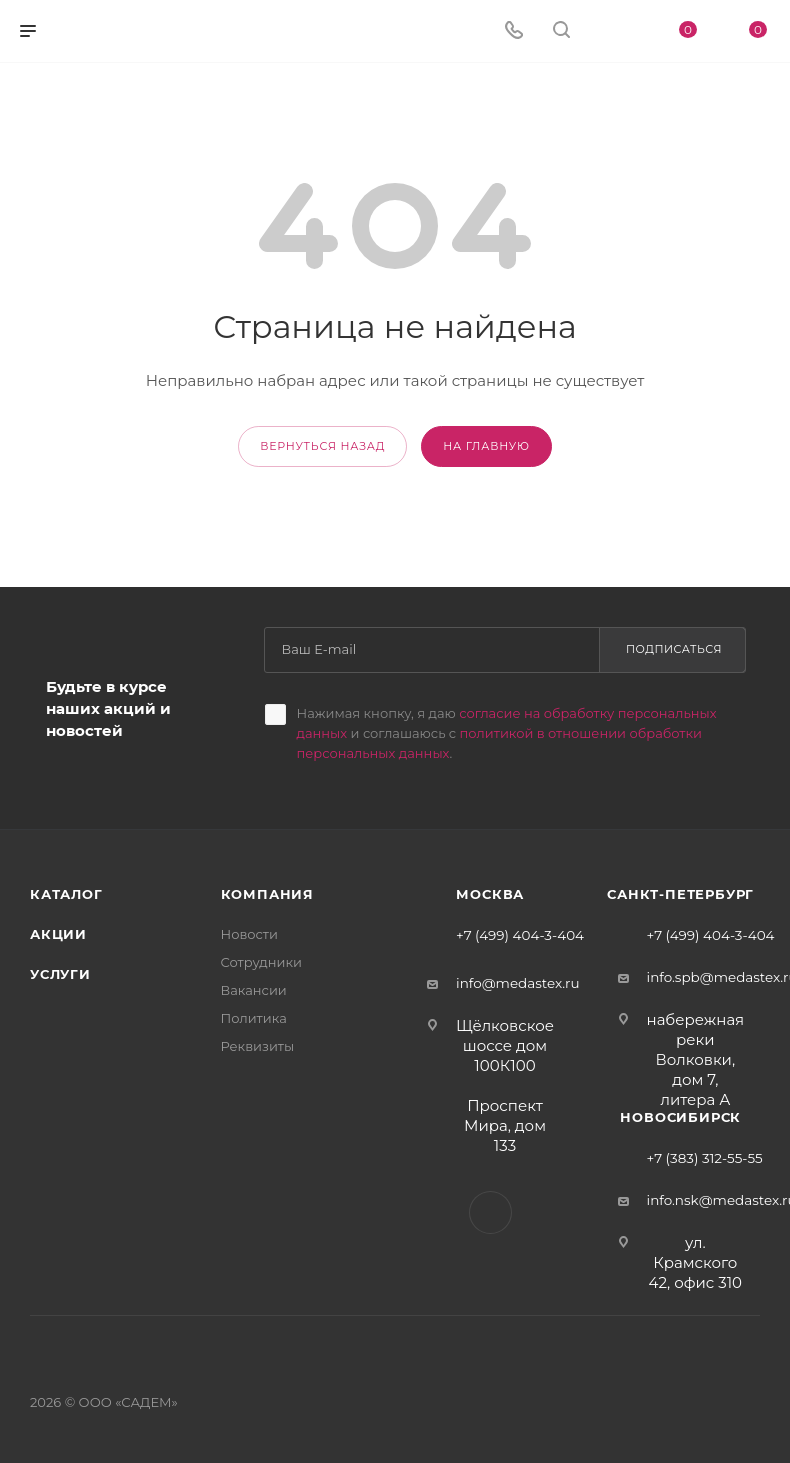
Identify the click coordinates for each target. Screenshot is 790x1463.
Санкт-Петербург (680, 894)
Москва (490, 894)
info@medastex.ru (518, 983)
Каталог (66, 894)
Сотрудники (262, 962)
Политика (254, 1018)
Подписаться (674, 649)
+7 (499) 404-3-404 (520, 936)
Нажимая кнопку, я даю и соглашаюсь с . (507, 733)
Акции (58, 934)
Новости (249, 934)
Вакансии (254, 990)
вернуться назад (322, 446)
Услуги (60, 974)
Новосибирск (680, 1117)
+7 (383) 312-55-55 (705, 1159)
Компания (267, 894)
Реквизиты (258, 1046)
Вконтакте (490, 1212)
